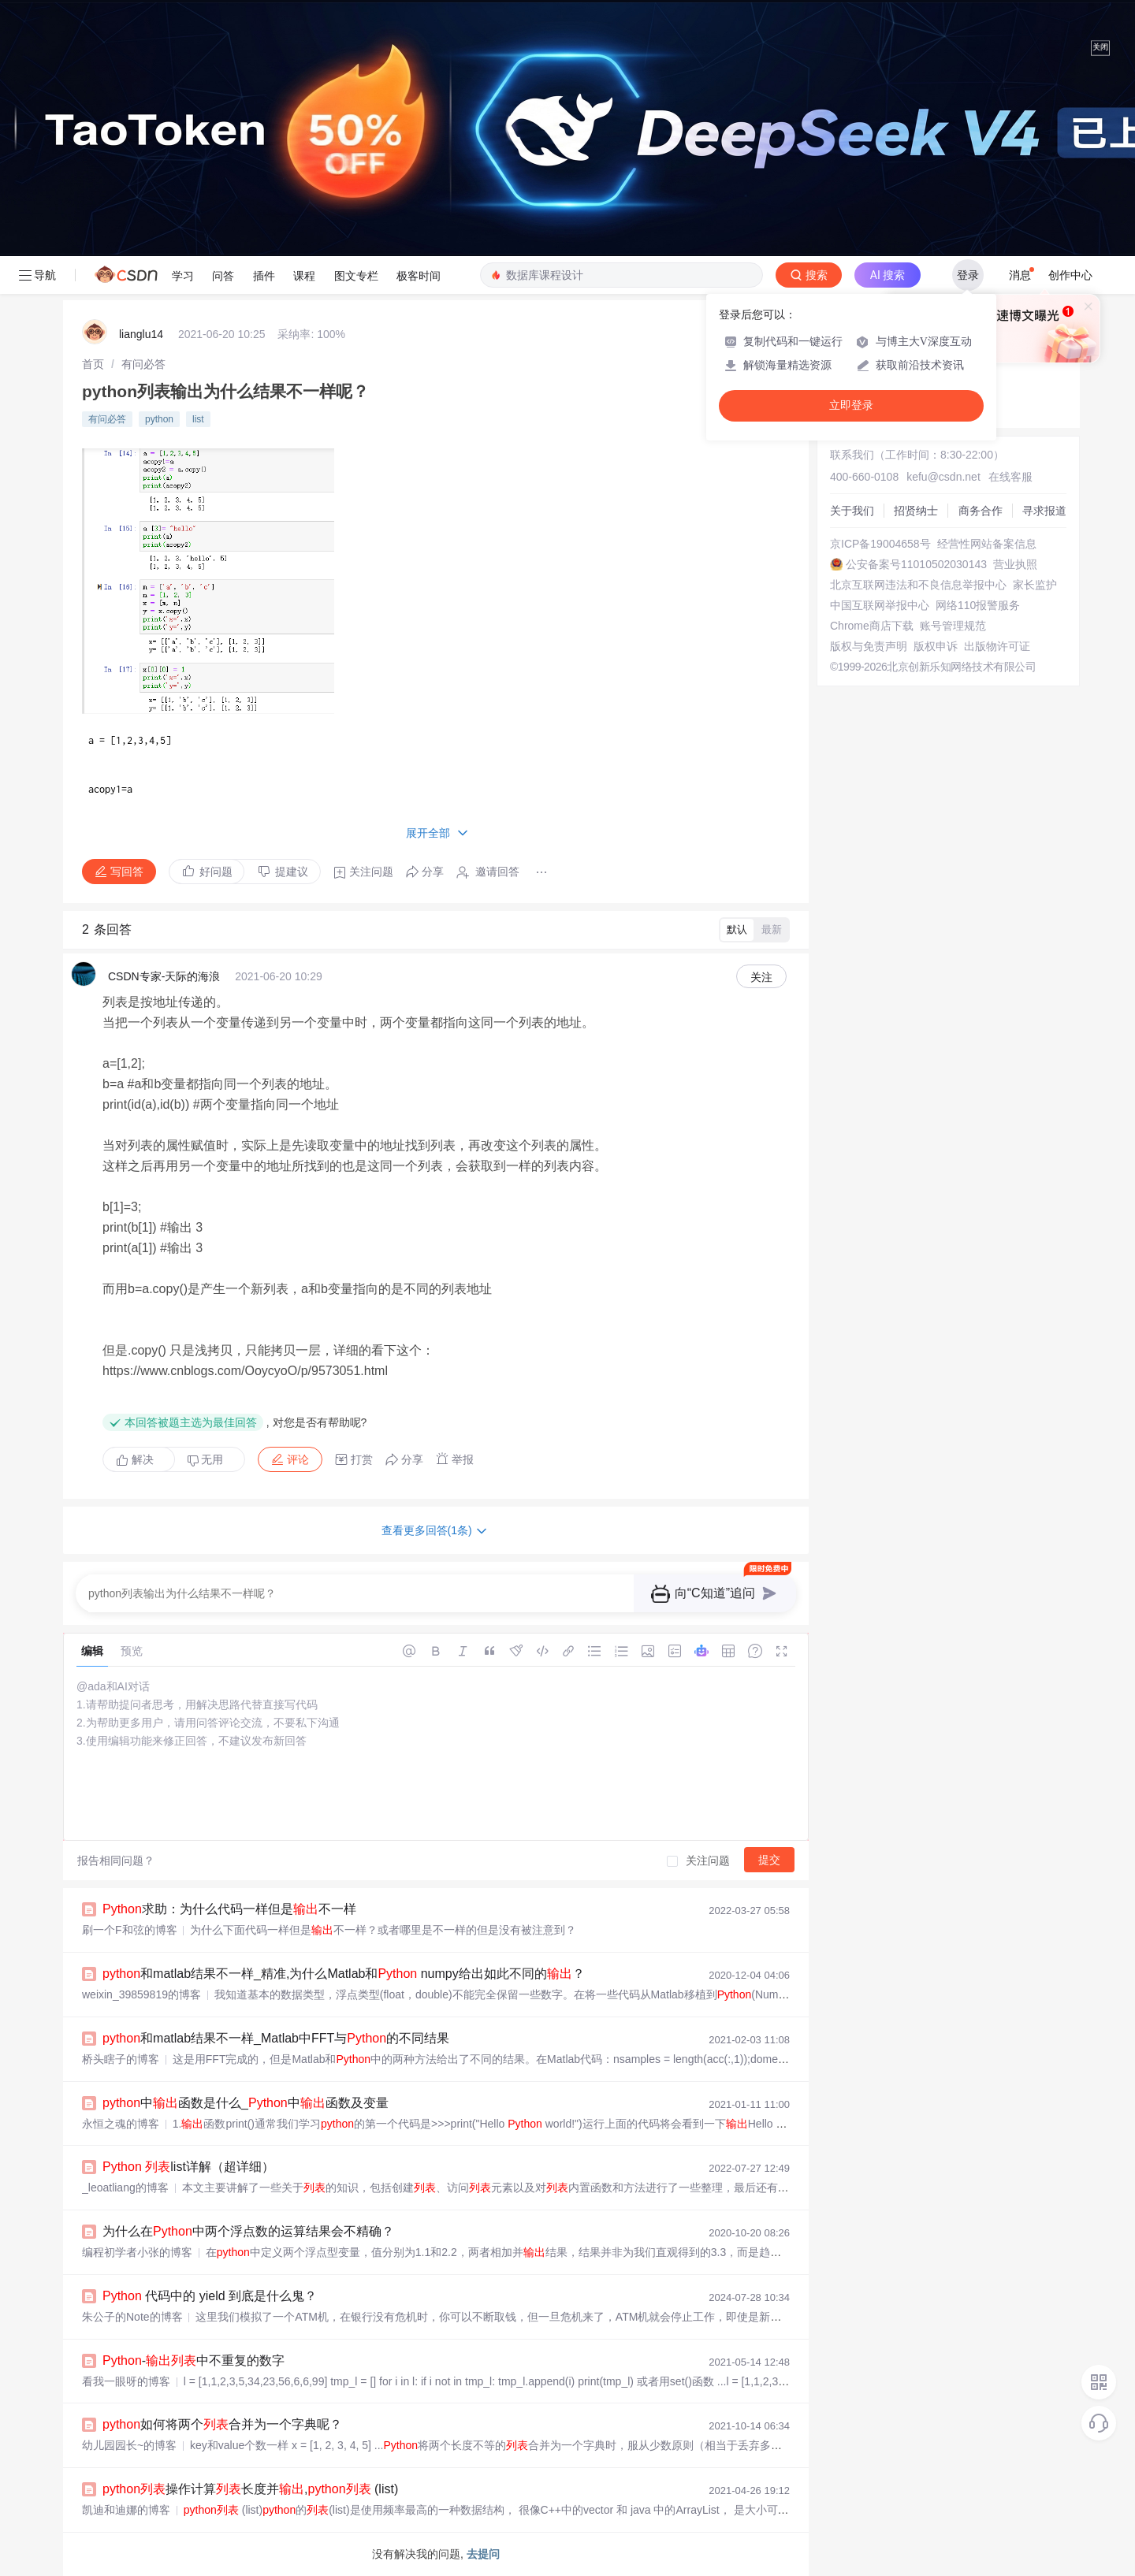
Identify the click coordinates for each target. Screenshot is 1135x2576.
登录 (968, 275)
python (159, 419)
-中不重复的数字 (193, 2360)
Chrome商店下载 (872, 625)
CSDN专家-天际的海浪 (164, 976)
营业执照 (1015, 564)
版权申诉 (936, 646)
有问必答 (143, 364)
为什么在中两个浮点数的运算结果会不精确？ (248, 2231)
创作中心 (1070, 275)
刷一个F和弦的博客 (129, 1930)
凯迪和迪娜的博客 (126, 2510)
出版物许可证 (997, 646)
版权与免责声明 (868, 646)
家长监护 (1035, 584)
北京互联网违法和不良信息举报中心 (918, 584)
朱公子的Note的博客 (132, 2316)
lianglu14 (141, 334)
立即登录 (851, 405)
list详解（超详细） (188, 2166)
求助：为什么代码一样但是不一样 (229, 1909)
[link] (93, 364)
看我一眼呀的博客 (126, 2381)
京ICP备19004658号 (880, 543)
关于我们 (852, 510)
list (198, 419)
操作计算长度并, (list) (250, 2489)
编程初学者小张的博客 (137, 2252)
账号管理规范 (953, 625)
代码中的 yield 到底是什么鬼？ (209, 2296)
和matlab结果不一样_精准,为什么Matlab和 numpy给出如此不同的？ (343, 1973)
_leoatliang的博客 (125, 2187)
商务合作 (980, 510)
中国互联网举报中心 (879, 605)
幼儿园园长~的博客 (129, 2445)
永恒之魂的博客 (120, 2123)
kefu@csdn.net (943, 476)
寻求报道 (1044, 510)
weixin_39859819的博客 (141, 1994)
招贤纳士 (916, 510)
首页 (93, 364)
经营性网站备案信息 (986, 543)
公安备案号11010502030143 (916, 564)
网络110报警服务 (978, 605)
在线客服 (1010, 476)
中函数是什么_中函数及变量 (245, 2102)
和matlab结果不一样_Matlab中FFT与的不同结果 (275, 2038)
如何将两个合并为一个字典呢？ (222, 2424)
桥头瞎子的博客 (120, 2059)
